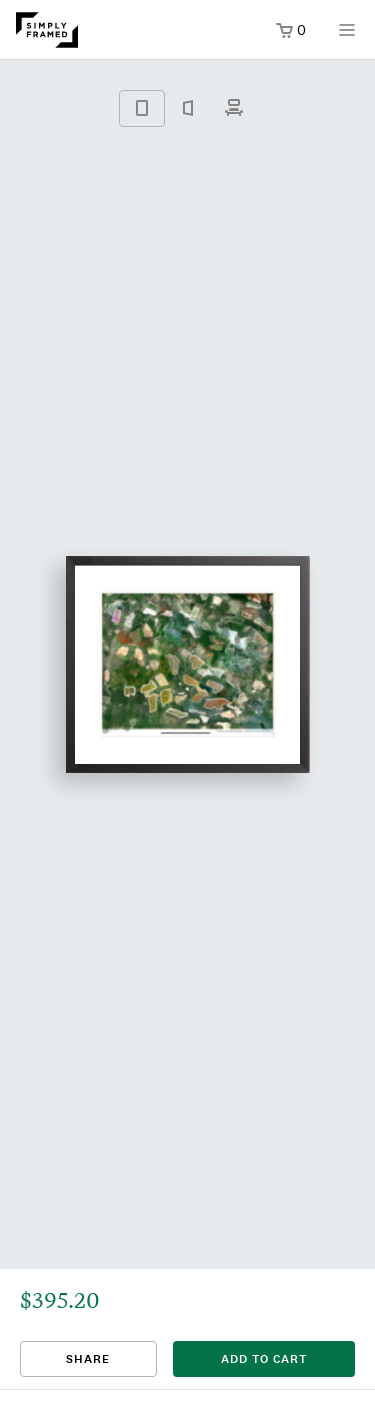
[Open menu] (347, 36)
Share (88, 1359)
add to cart (264, 1359)
